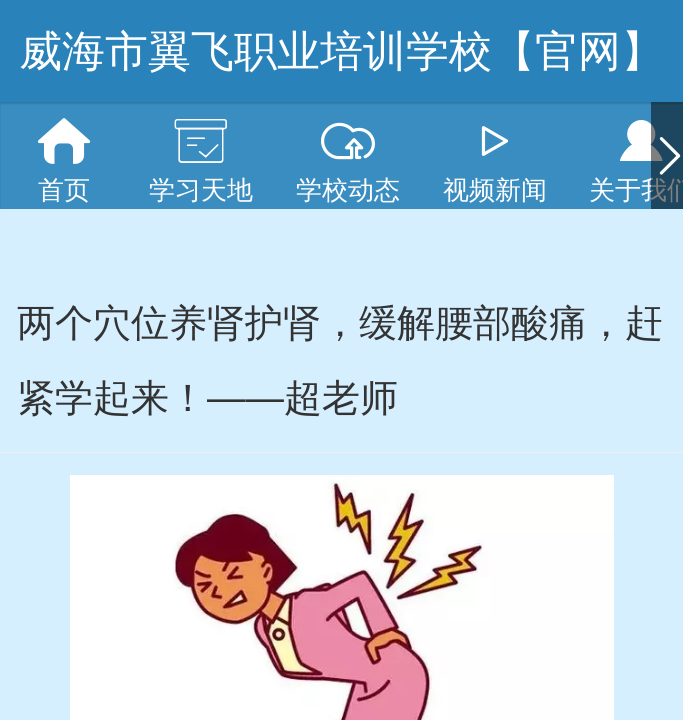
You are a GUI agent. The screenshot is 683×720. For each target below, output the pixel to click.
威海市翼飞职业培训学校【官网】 (341, 51)
